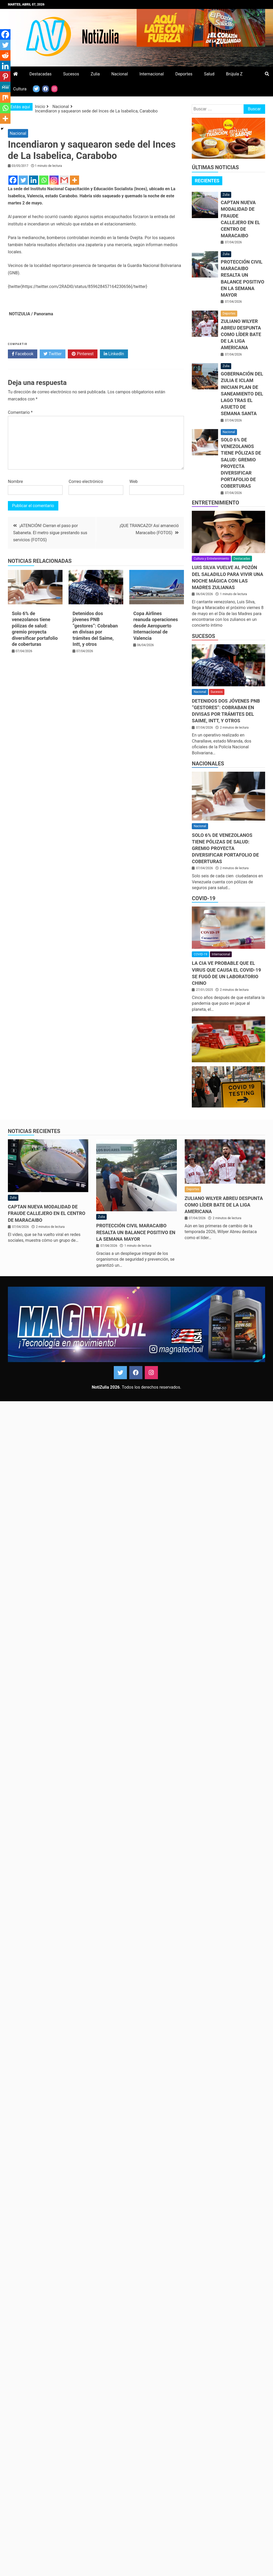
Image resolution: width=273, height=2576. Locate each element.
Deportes (183, 73)
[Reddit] (5, 55)
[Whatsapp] (43, 180)
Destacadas (40, 73)
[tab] (207, 180)
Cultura (20, 88)
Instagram (151, 1372)
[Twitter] (23, 180)
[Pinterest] (5, 76)
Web (133, 481)
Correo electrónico (86, 481)
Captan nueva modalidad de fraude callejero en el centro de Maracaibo (46, 1213)
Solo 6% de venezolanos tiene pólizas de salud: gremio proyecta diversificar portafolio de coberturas (225, 848)
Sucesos (71, 73)
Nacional (119, 73)
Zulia (95, 73)
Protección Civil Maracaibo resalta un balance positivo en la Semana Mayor (135, 1232)
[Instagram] (54, 180)
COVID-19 (203, 898)
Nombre (15, 481)
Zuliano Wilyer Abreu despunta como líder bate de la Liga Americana (241, 334)
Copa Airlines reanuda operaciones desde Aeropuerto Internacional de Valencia (155, 626)
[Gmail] (64, 180)
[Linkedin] (33, 180)
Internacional (152, 73)
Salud (209, 73)
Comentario (20, 412)
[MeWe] (5, 87)
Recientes (207, 180)
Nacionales (208, 763)
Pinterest (83, 353)
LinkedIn (114, 353)
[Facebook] (13, 180)
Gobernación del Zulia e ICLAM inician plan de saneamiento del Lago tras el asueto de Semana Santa (242, 393)
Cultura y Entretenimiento (211, 558)
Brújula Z (234, 73)
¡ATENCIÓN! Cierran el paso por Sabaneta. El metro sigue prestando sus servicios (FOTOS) (50, 532)
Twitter (52, 353)
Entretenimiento (215, 502)
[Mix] (5, 97)
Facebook (22, 353)
